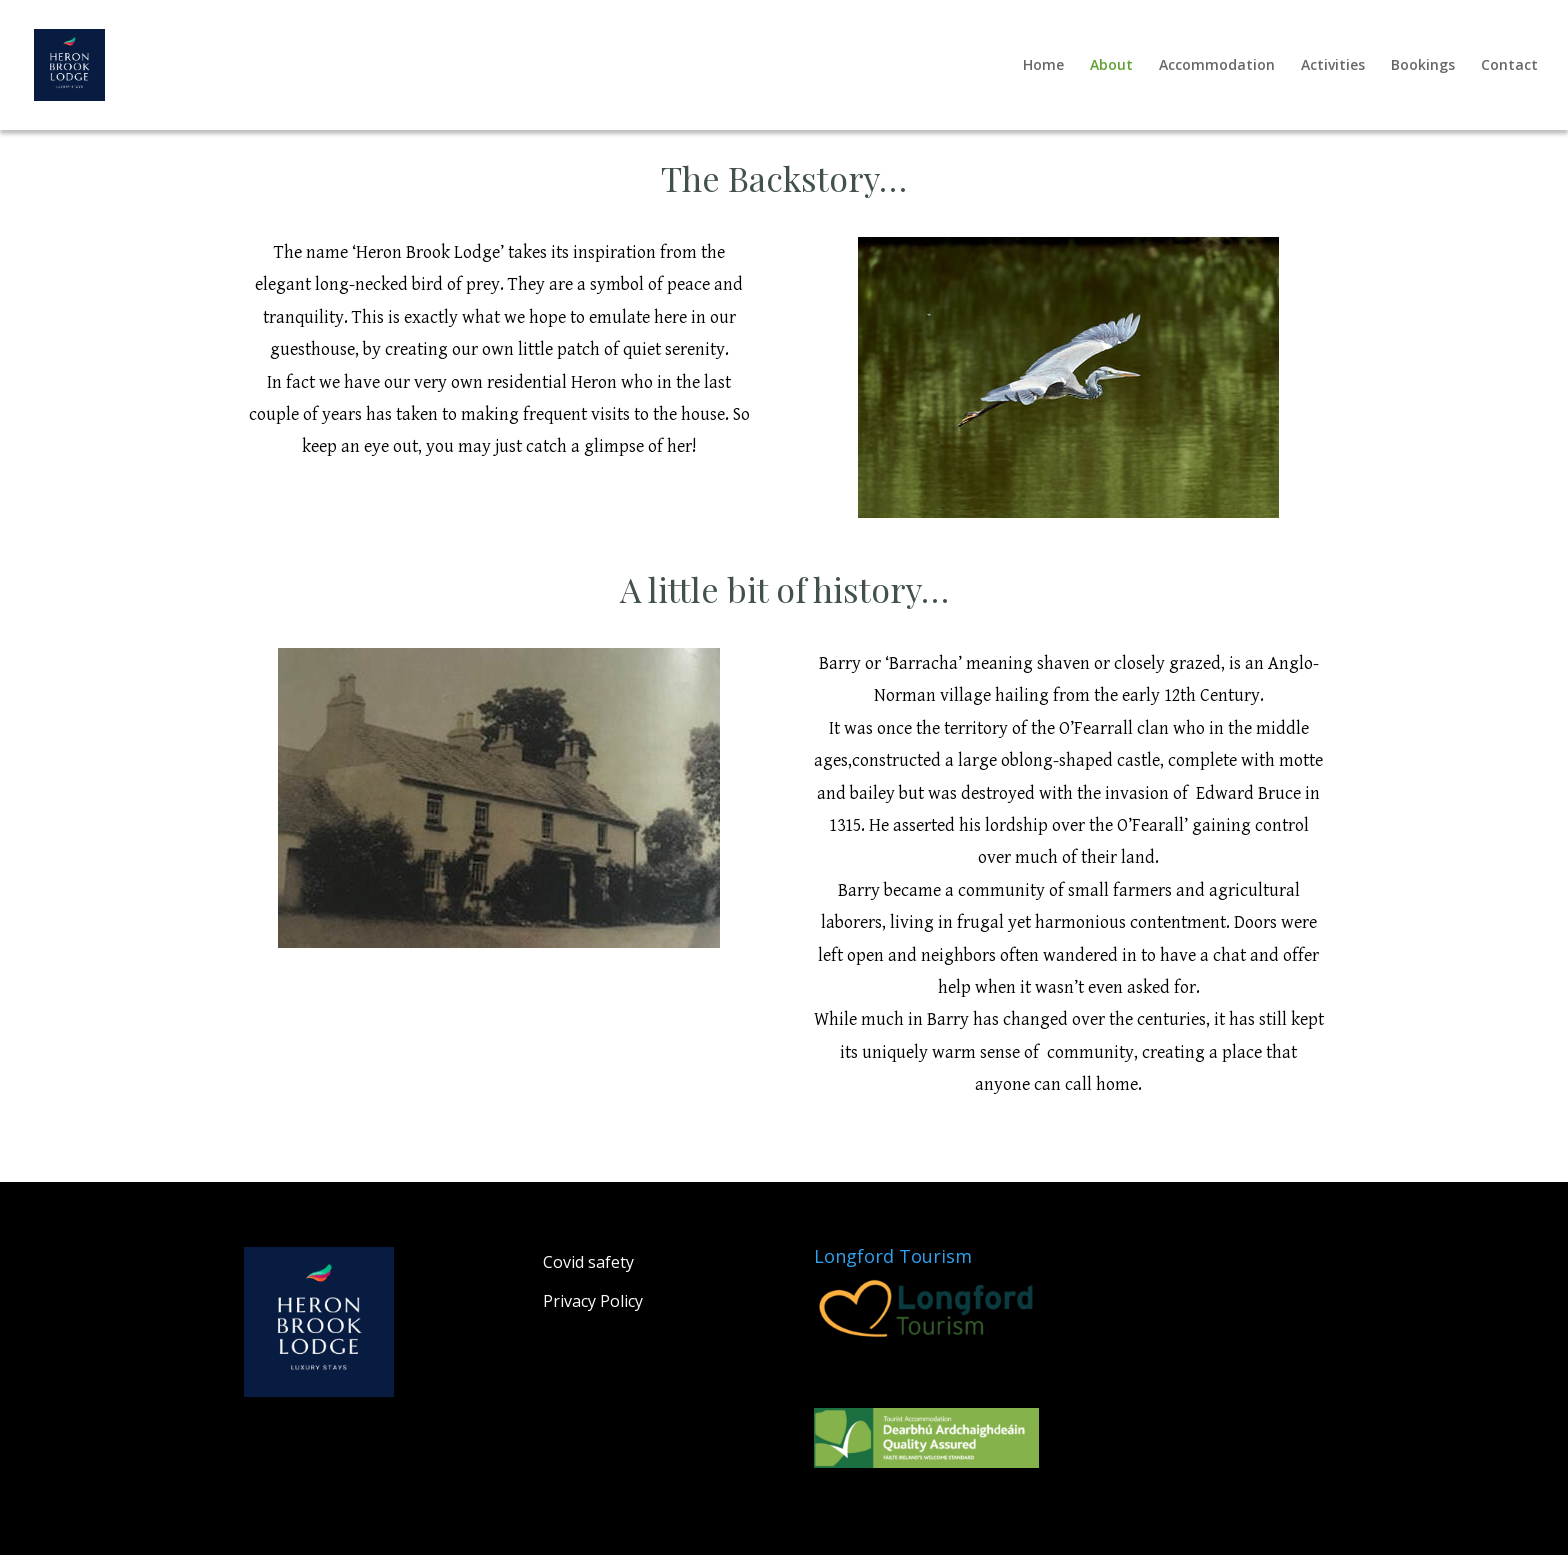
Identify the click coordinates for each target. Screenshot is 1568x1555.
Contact (1509, 66)
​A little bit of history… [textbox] (784, 592)
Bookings (1423, 66)
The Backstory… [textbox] (784, 181)
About (1111, 66)
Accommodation (1217, 66)
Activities (1333, 66)
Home (1043, 66)
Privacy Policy (593, 1301)
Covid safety (588, 1262)
